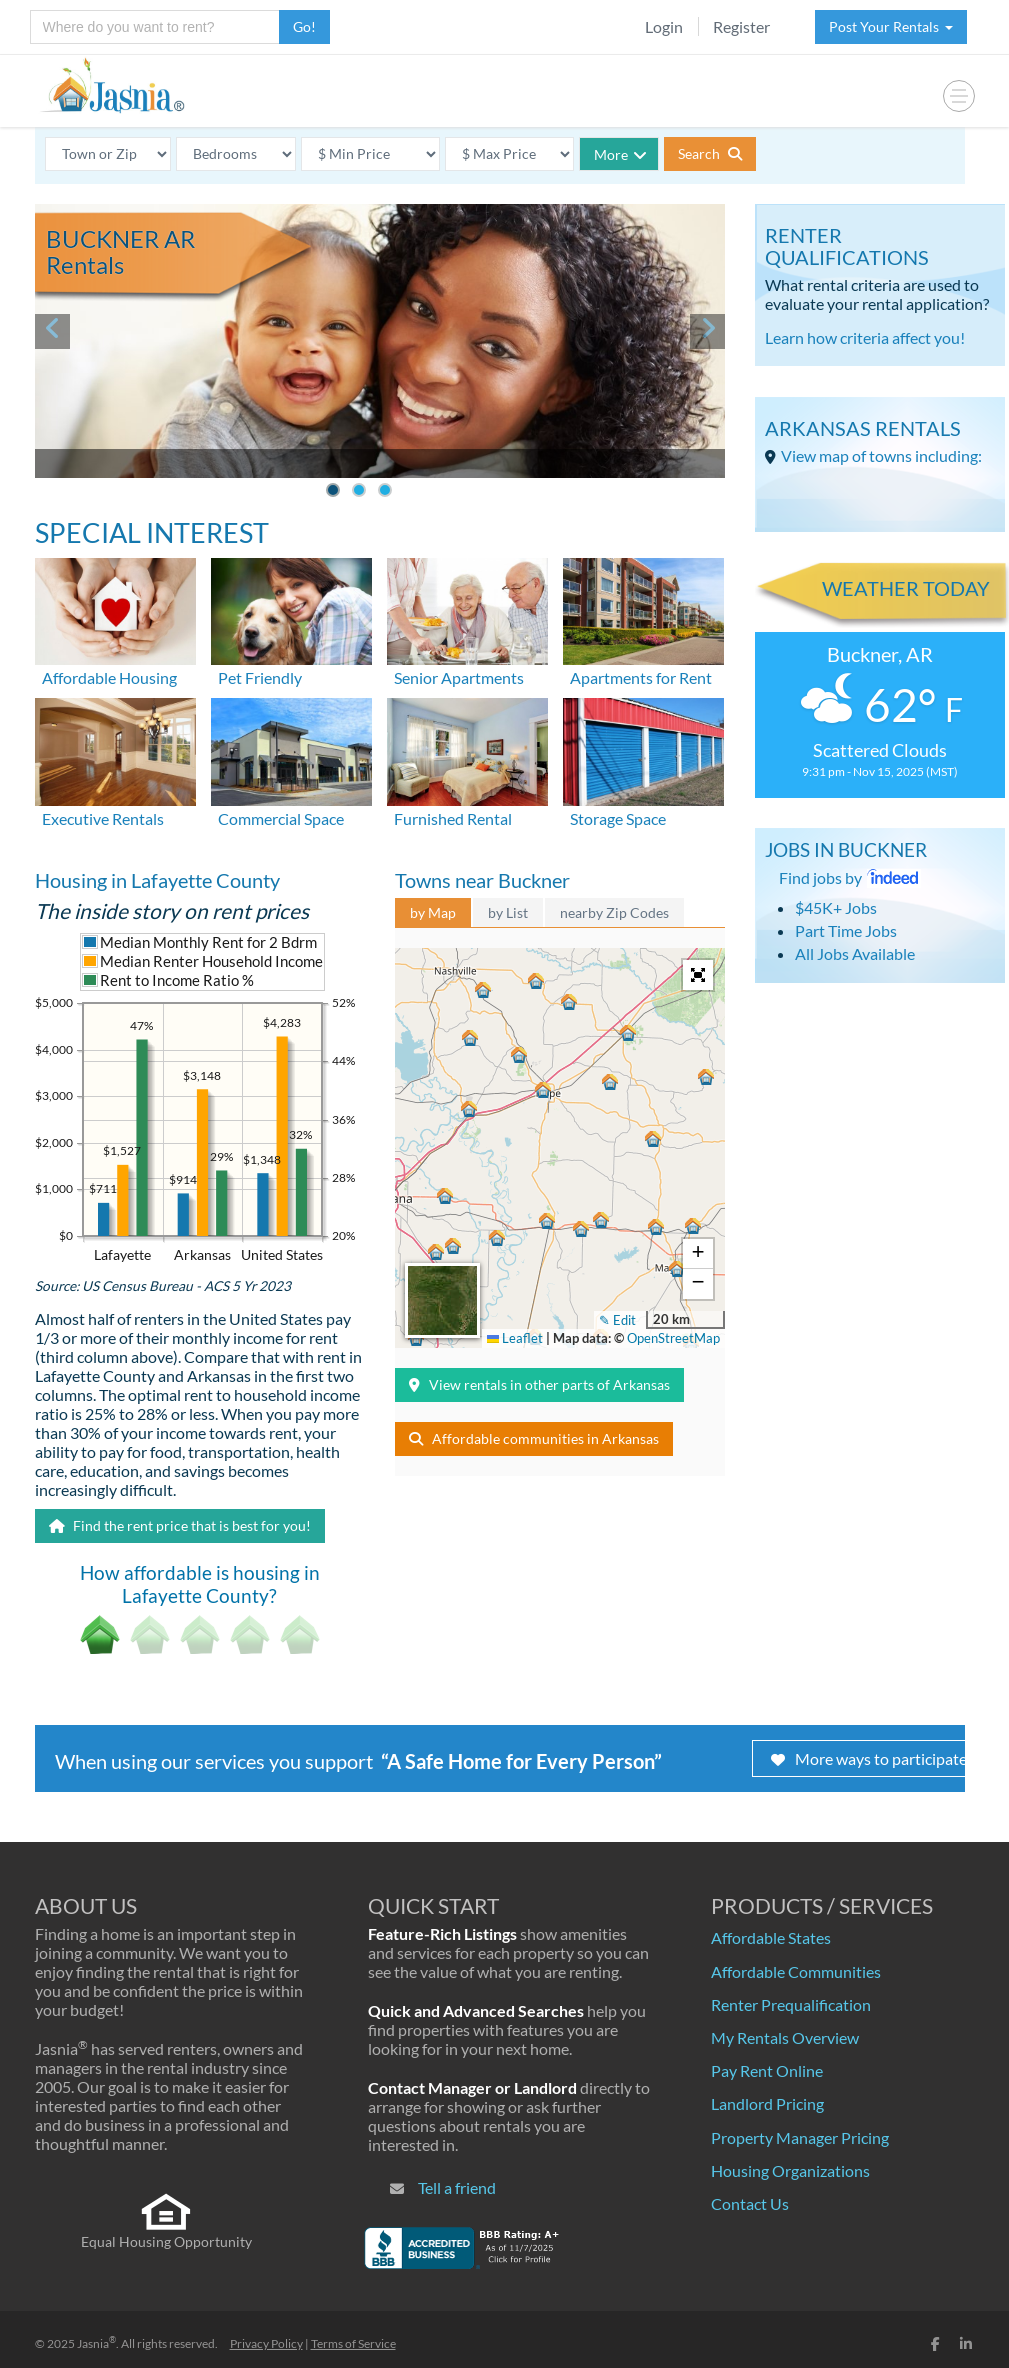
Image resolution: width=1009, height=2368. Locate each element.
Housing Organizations (790, 2170)
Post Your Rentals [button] (891, 26)
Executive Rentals (103, 818)
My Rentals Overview (785, 2037)
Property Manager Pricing (800, 2137)
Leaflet (515, 1338)
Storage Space (618, 818)
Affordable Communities (796, 1971)
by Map (433, 912)
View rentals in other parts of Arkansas (539, 1384)
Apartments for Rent (641, 677)
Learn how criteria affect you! (865, 337)
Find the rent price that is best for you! (180, 1525)
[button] (444, 1193)
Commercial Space (281, 818)
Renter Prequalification (791, 2004)
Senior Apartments (459, 677)
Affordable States (771, 1937)
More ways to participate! (871, 1758)
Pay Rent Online (767, 2070)
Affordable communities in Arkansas (534, 1438)
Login (664, 26)
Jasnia (96, 2343)
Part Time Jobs (846, 930)
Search (710, 153)
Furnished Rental (453, 818)
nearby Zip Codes (614, 912)
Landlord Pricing (767, 2103)
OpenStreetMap (673, 1338)
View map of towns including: (881, 455)
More (620, 154)
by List (508, 912)
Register (741, 26)
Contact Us (750, 2203)
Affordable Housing (109, 677)
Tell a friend (457, 2187)
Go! (304, 26)
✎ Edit (617, 1320)
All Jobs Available (855, 953)
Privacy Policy (266, 2343)
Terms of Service (353, 2343)
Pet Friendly (260, 677)
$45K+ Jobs (836, 907)
